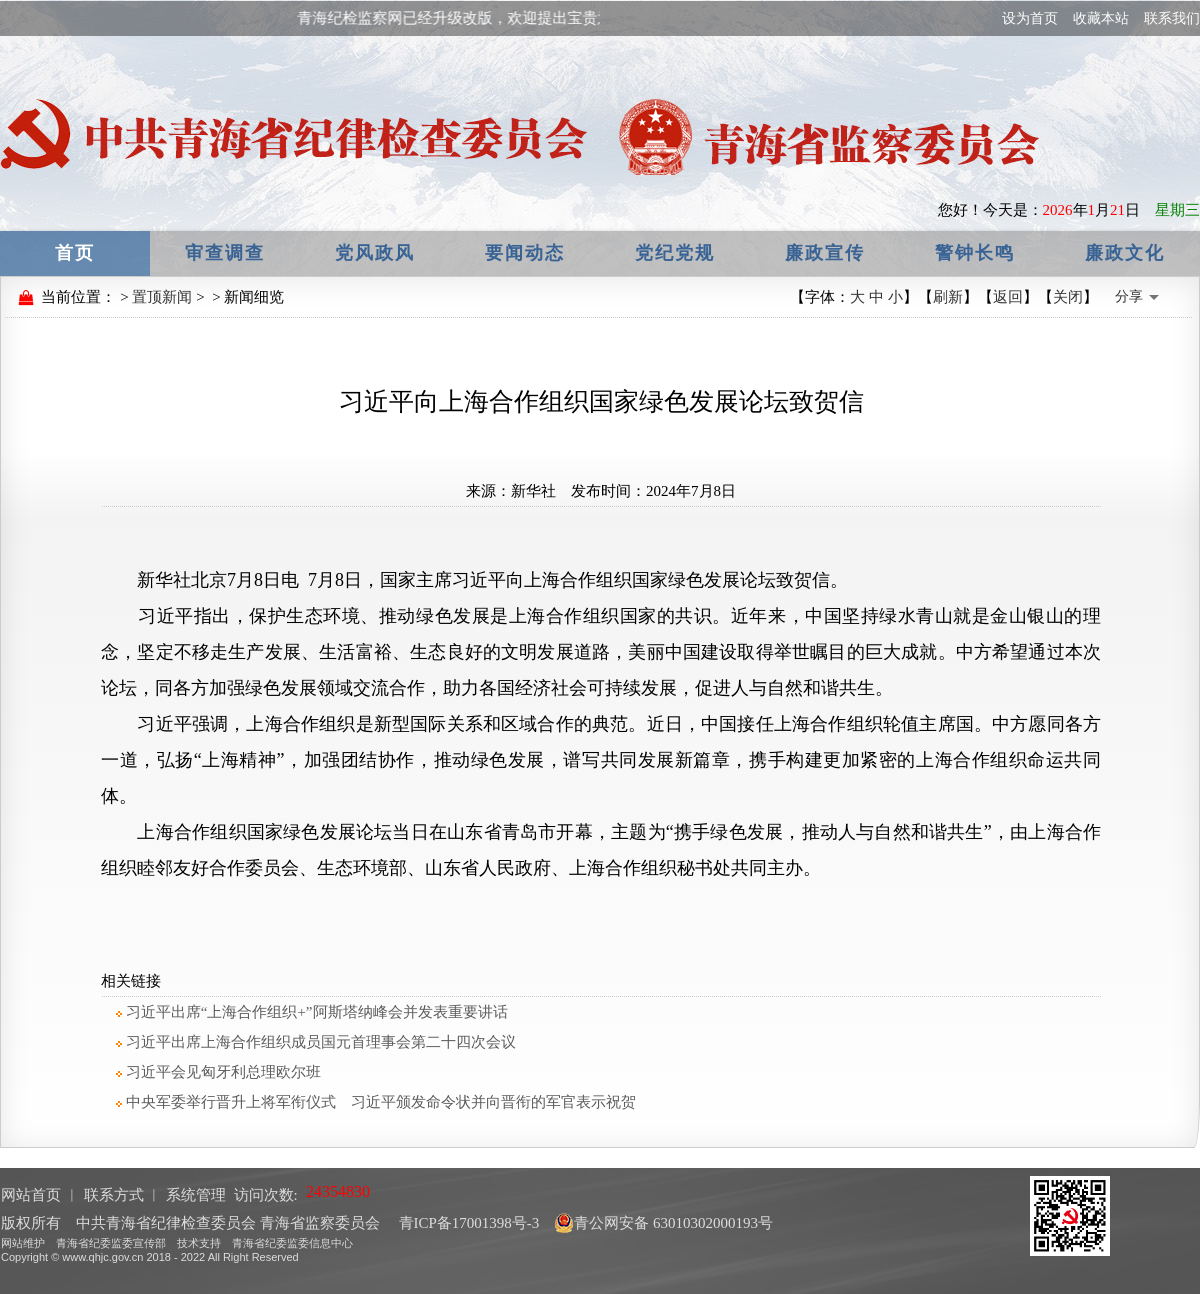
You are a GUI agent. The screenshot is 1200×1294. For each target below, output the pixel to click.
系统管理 (196, 1195)
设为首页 (1030, 18)
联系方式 (114, 1195)
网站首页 (31, 1195)
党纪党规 (675, 253)
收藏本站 (1101, 18)
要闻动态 (525, 253)
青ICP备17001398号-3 (467, 1223)
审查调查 (225, 253)
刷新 (948, 297)
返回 (1008, 297)
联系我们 (1172, 18)
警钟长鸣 (975, 253)
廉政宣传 (825, 253)
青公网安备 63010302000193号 (663, 1223)
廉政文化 (1125, 253)
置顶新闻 (162, 297)
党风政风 (375, 253)
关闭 (1068, 297)
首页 (75, 253)
